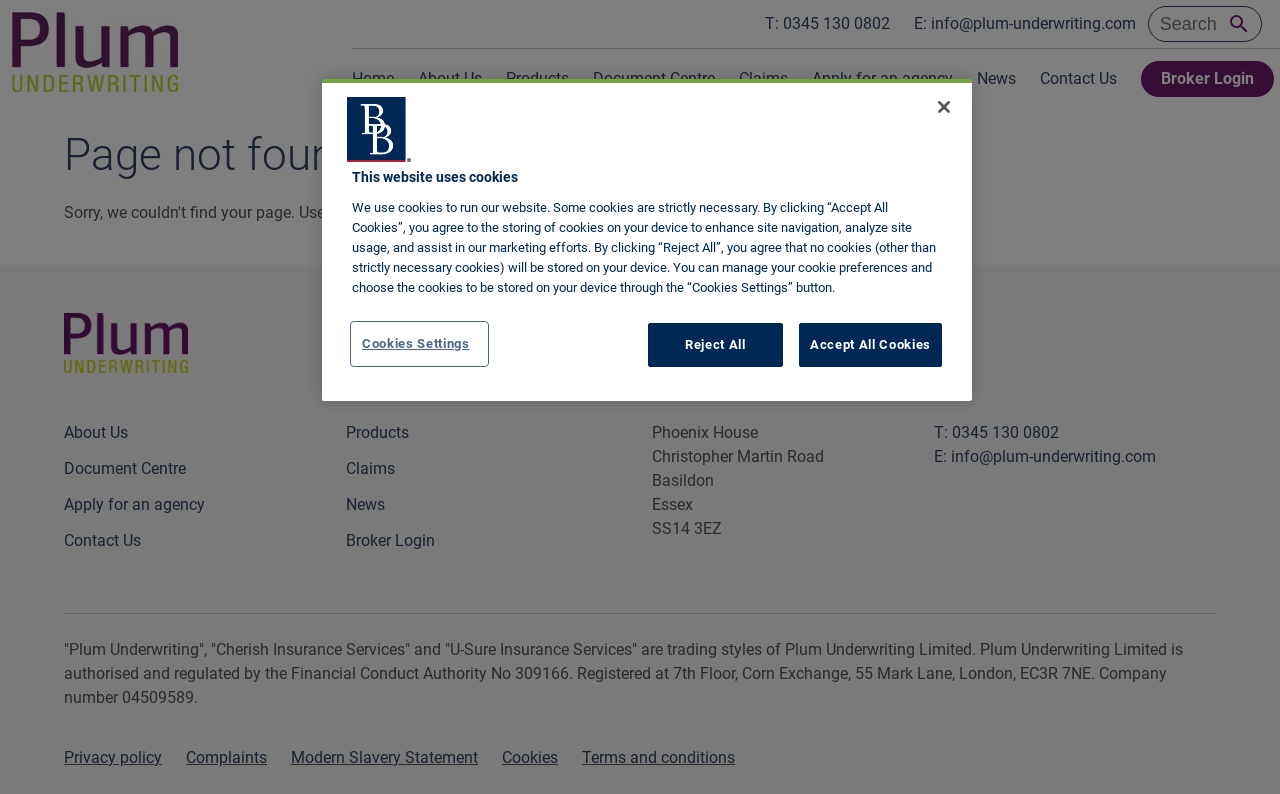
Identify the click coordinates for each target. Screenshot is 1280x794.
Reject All (715, 344)
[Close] (944, 107)
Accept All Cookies (870, 344)
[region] (647, 240)
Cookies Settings (416, 343)
